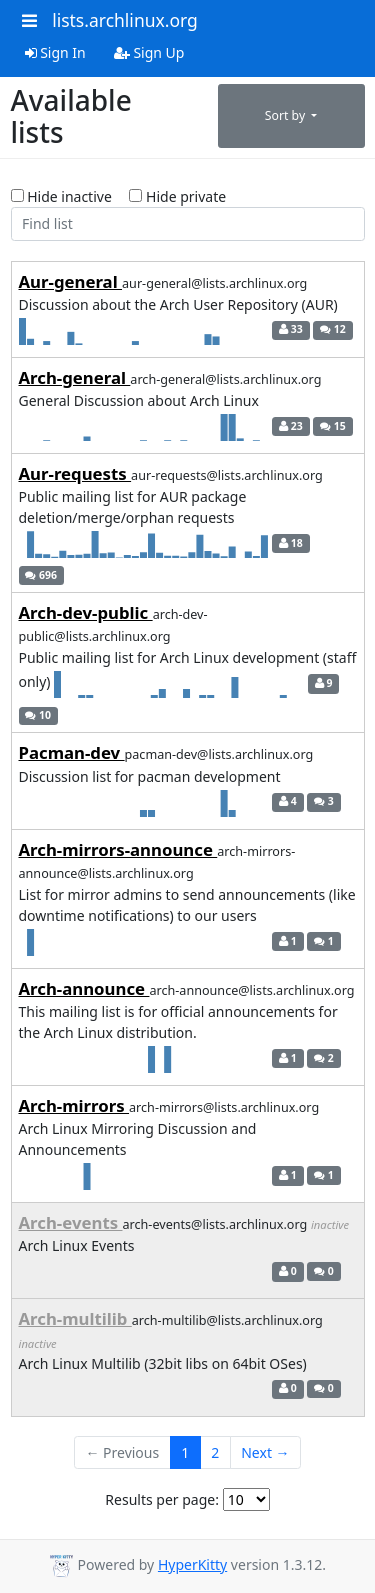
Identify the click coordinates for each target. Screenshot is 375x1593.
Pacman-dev (72, 752)
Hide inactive (61, 196)
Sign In (55, 52)
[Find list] (188, 224)
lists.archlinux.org (125, 20)
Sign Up (149, 52)
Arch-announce (84, 988)
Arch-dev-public (86, 612)
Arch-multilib (75, 1318)
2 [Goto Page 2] (215, 1452)
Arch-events (71, 1222)
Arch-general (75, 377)
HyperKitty (192, 1564)
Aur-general (71, 281)
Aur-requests (75, 473)
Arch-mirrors (74, 1105)
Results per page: (162, 1499)
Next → (265, 1452)
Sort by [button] (287, 115)
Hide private (177, 196)
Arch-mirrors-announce (118, 849)
